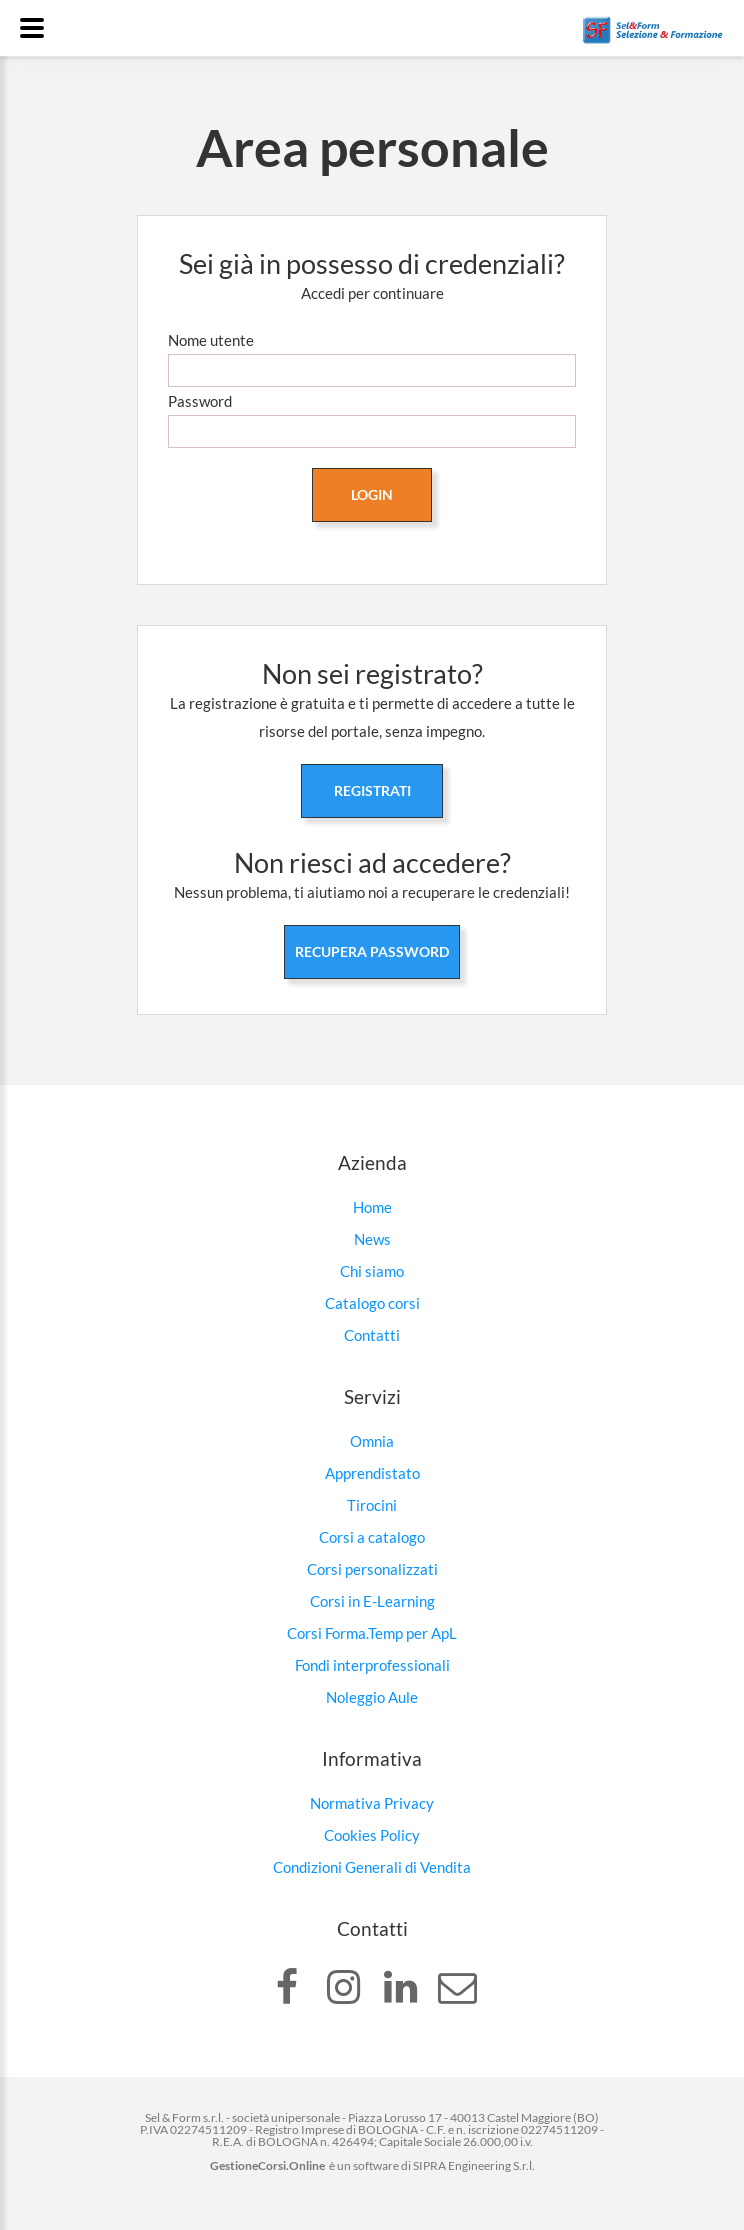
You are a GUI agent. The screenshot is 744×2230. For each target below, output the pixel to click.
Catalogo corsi (372, 1303)
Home (372, 1207)
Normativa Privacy (372, 1803)
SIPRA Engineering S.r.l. (474, 2165)
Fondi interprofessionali (372, 1665)
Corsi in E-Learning (372, 1601)
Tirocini (372, 1505)
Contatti (372, 1335)
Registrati (372, 790)
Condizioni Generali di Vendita (372, 1867)
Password (200, 401)
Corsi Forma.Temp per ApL (372, 1633)
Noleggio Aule (372, 1697)
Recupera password (372, 951)
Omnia (372, 1441)
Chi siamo (372, 1271)
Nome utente (211, 340)
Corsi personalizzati (372, 1569)
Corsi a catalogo (372, 1537)
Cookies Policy (372, 1835)
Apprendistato (372, 1473)
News (372, 1239)
